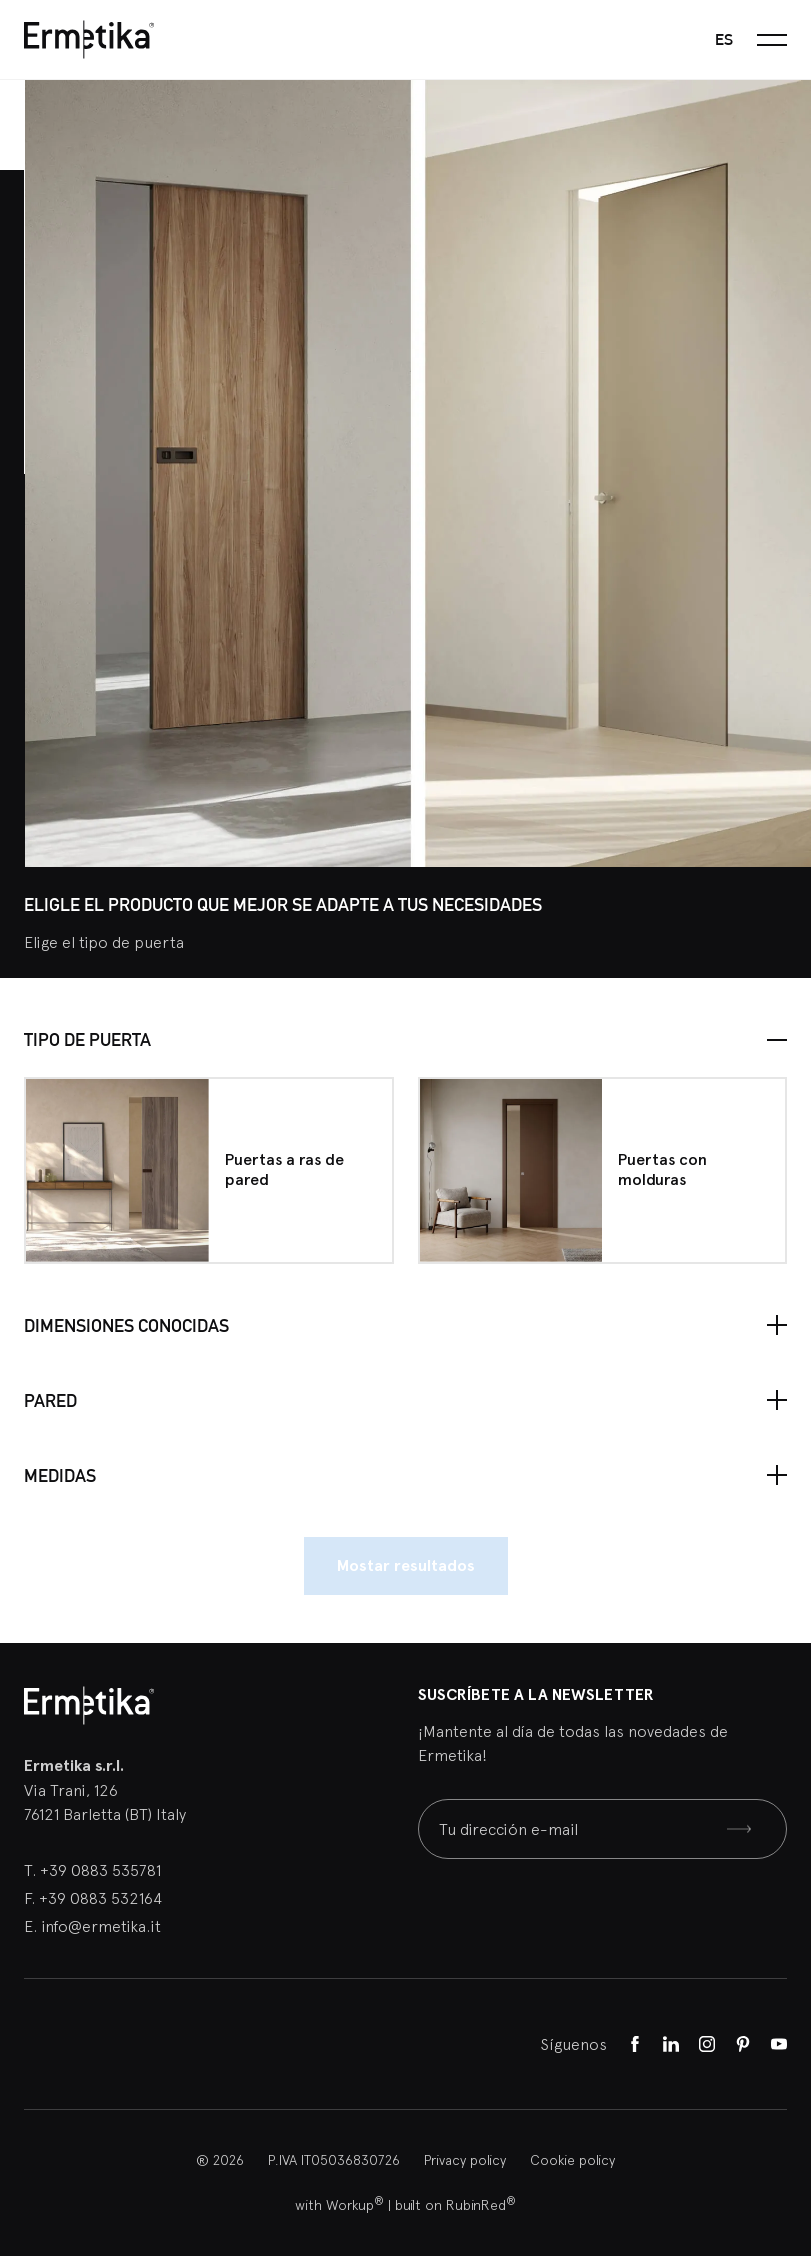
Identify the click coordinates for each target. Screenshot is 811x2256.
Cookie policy (572, 2160)
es (724, 39)
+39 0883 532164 (100, 1898)
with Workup (339, 2205)
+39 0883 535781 (100, 1870)
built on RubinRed (455, 2205)
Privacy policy (465, 2160)
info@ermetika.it (101, 1926)
